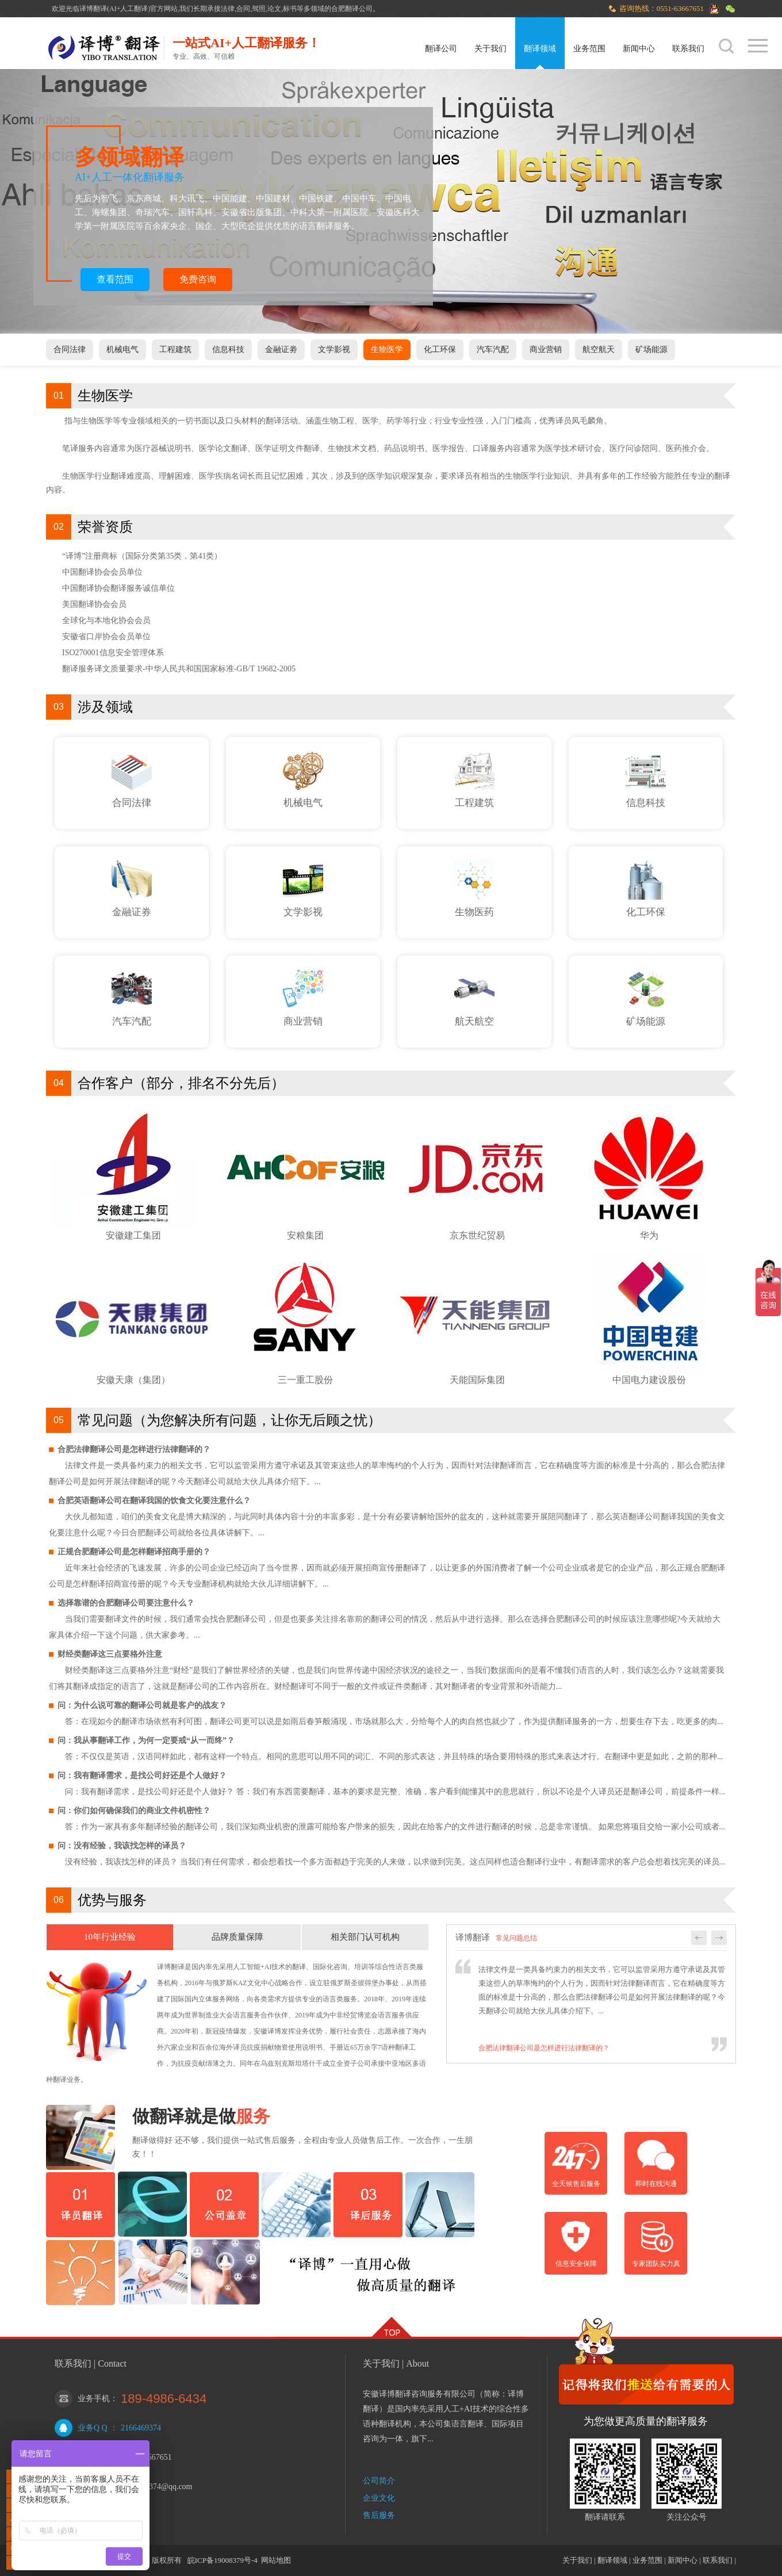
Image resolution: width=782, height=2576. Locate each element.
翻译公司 (441, 48)
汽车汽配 (493, 349)
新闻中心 (639, 48)
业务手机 (94, 2398)
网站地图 (276, 2560)
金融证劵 (281, 349)
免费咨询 (197, 279)
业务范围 (589, 48)
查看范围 (115, 279)
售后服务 (379, 2515)
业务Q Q (93, 2428)
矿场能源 (651, 349)
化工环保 (440, 349)
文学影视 (334, 349)
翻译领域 (540, 48)
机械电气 (122, 349)
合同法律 (69, 349)
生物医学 (387, 349)
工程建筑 (175, 349)
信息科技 (228, 349)
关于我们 (490, 48)
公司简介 (379, 2480)
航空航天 (598, 349)
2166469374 (141, 2428)
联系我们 (688, 48)
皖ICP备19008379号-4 (222, 2560)
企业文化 (379, 2498)
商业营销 (546, 349)
